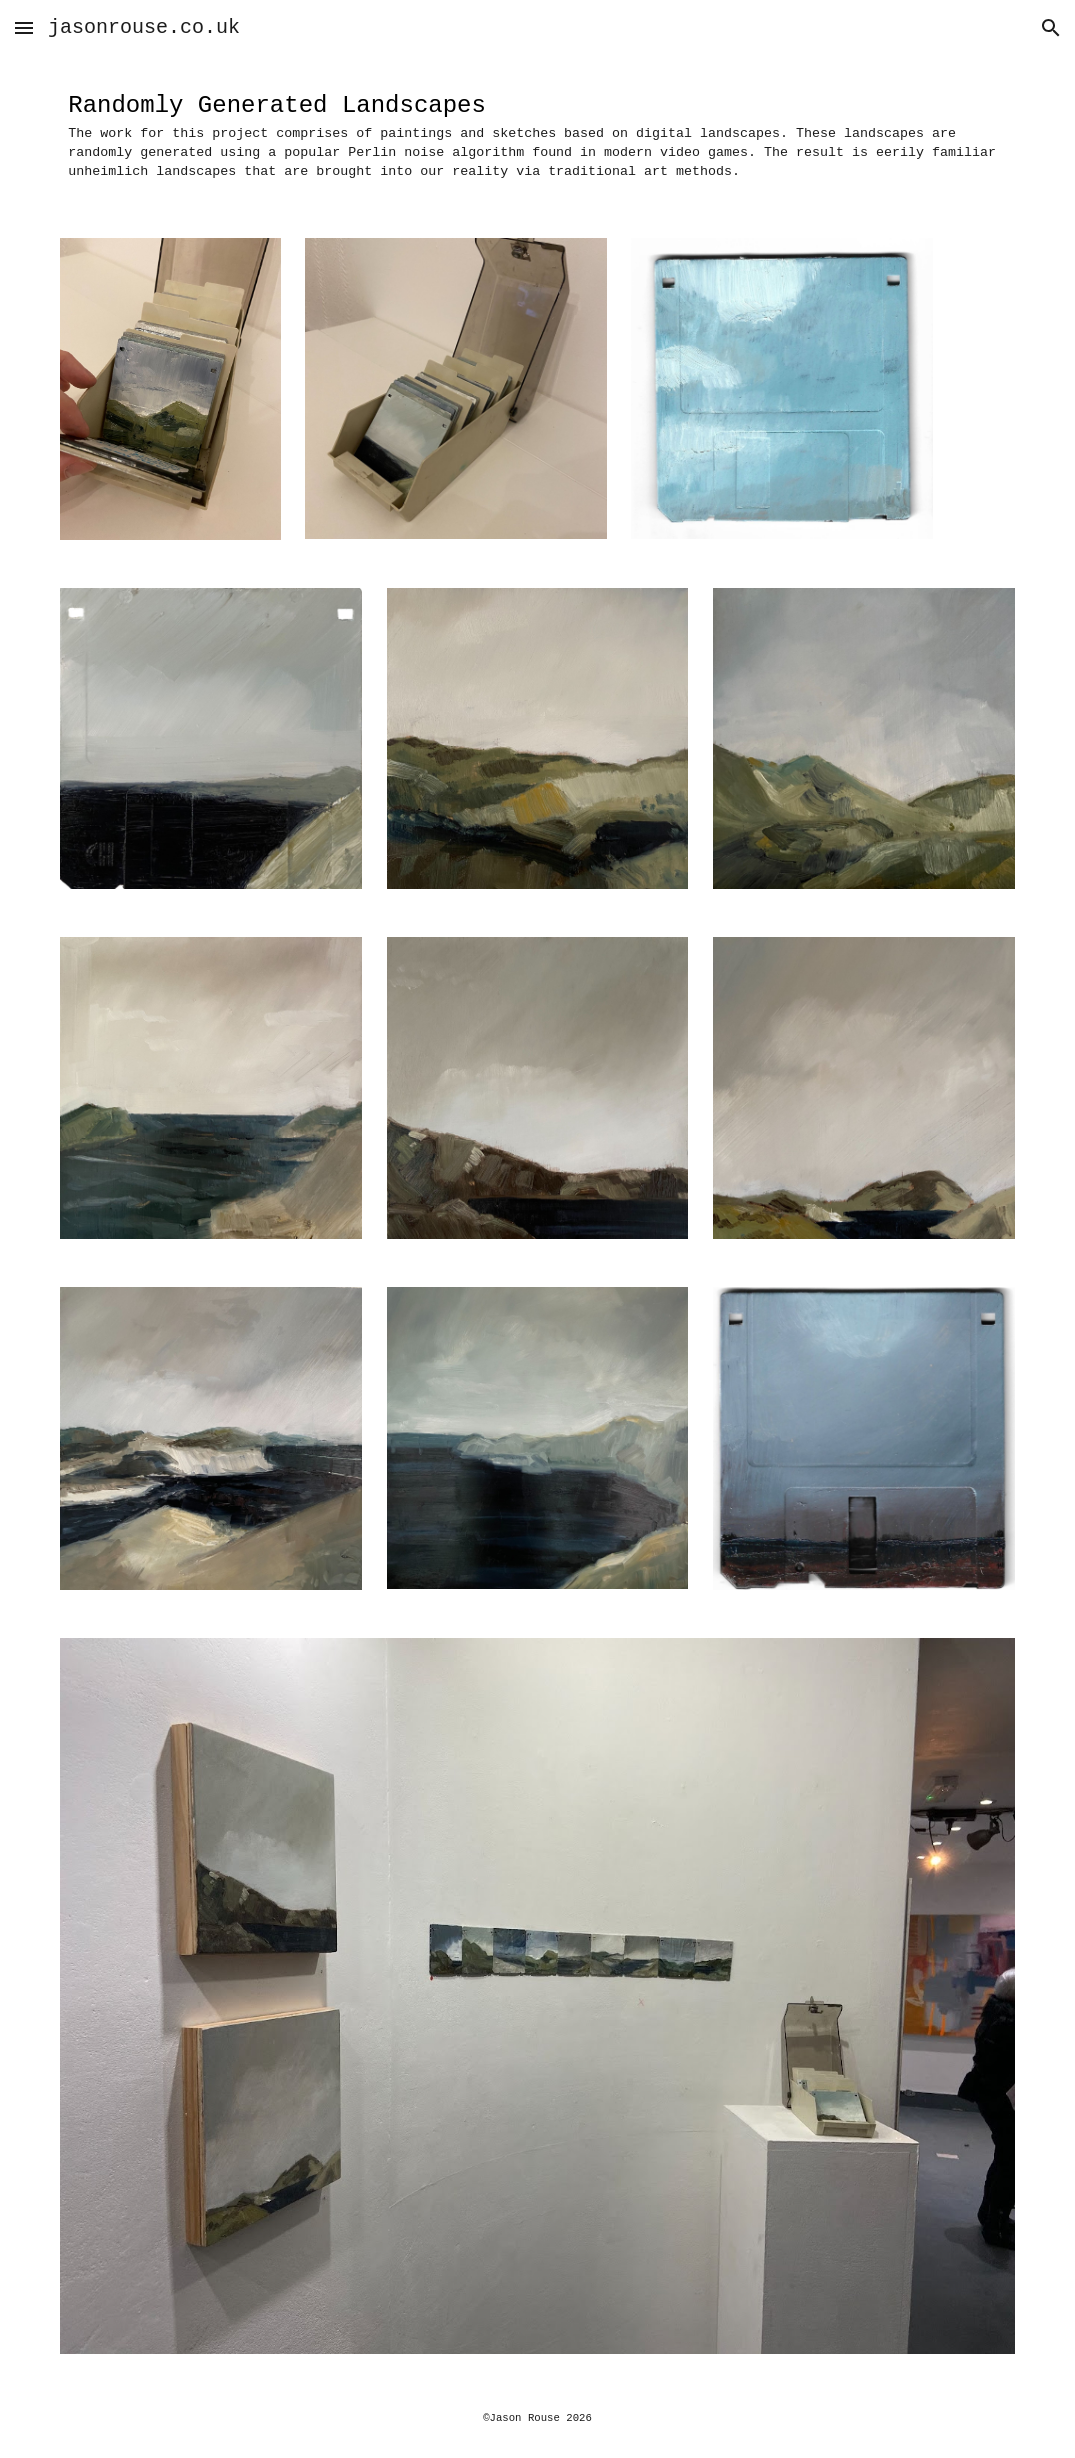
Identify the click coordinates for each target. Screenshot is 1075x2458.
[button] (24, 27)
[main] (537, 135)
